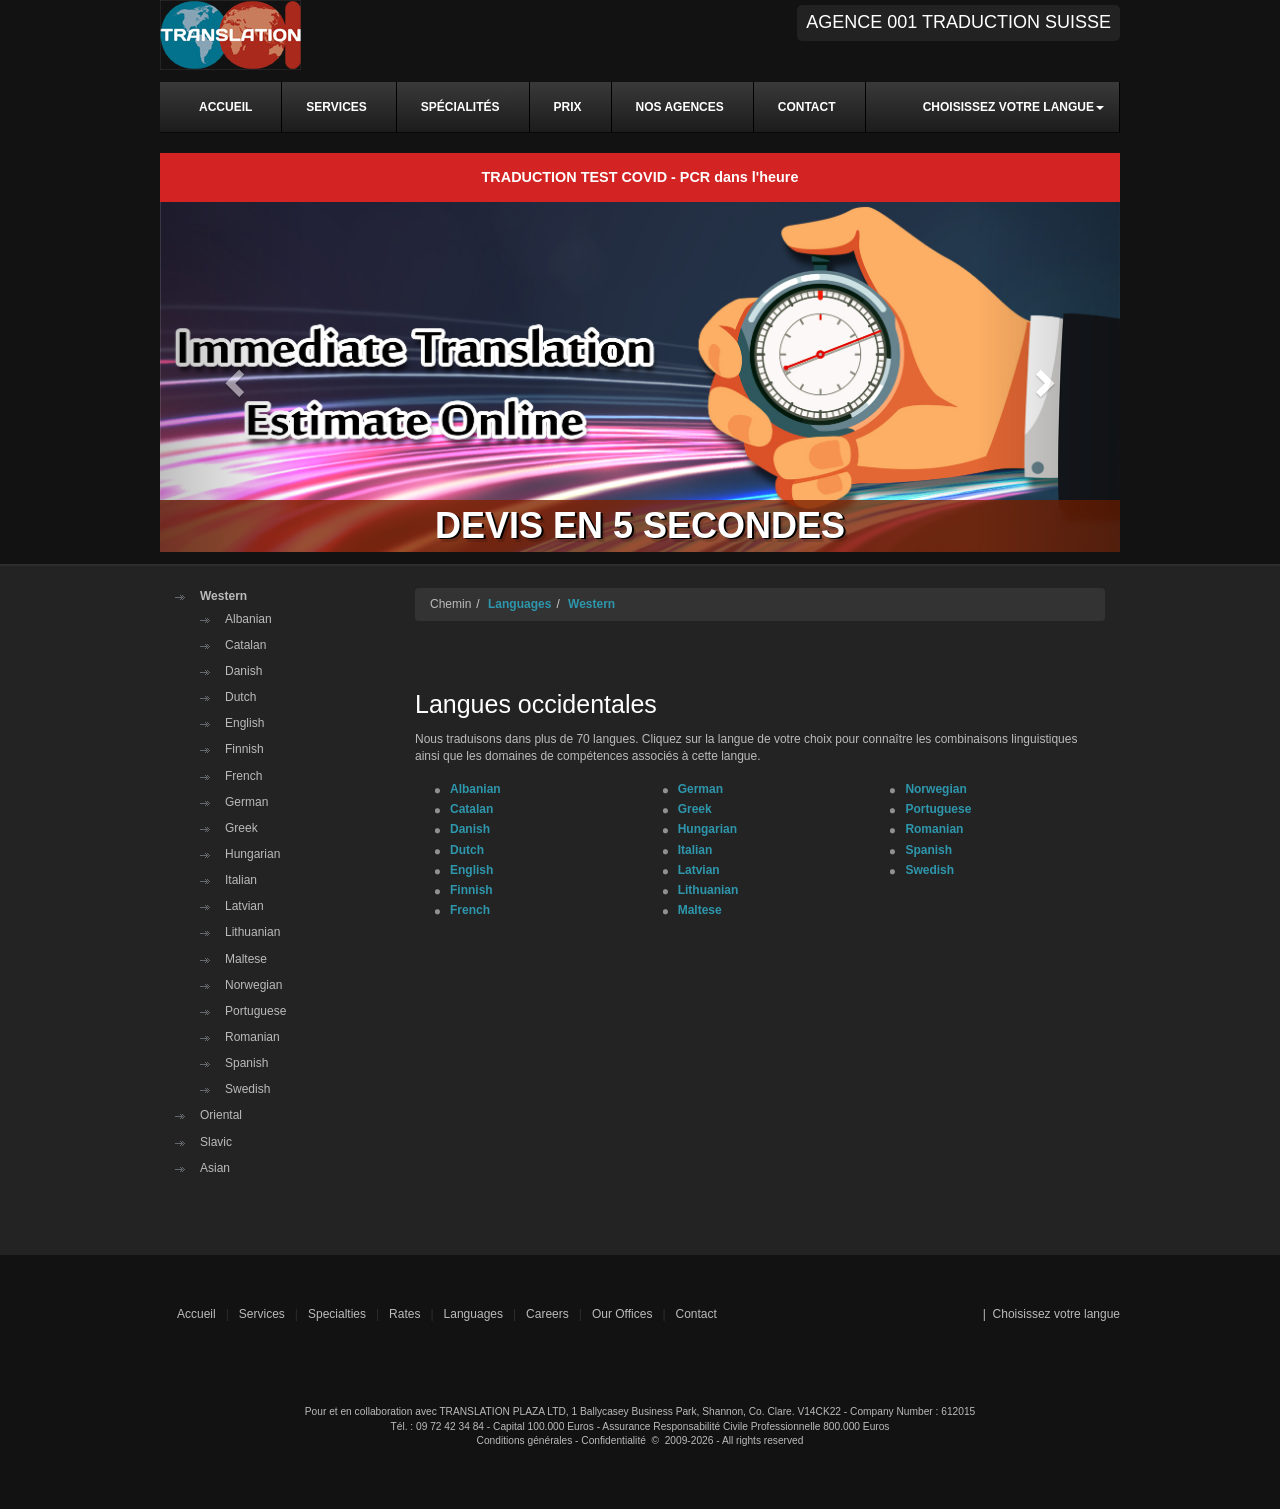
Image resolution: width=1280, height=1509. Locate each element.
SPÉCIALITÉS (460, 107)
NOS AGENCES (680, 107)
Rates (404, 1314)
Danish (243, 671)
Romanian (252, 1037)
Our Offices (622, 1314)
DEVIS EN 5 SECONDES (640, 525)
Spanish (246, 1063)
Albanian (248, 619)
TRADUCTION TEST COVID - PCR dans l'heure (640, 177)
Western (223, 596)
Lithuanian (252, 932)
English (244, 723)
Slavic (216, 1142)
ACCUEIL (225, 107)
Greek (241, 828)
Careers (547, 1314)
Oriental (221, 1115)
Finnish (244, 749)
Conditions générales (525, 1440)
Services (262, 1314)
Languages (519, 604)
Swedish (247, 1089)
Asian (215, 1168)
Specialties (337, 1314)
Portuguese (255, 1011)
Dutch (240, 697)
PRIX (568, 107)
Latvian (244, 906)
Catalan (245, 645)
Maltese (246, 959)
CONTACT (807, 107)
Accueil (196, 1314)
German (246, 802)
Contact (696, 1314)
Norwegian (253, 985)
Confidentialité (613, 1440)
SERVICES (336, 107)
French (243, 776)
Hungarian (252, 854)
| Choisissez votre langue (1051, 1314)
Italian (241, 880)
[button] (232, 376)
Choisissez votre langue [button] (1013, 107)
